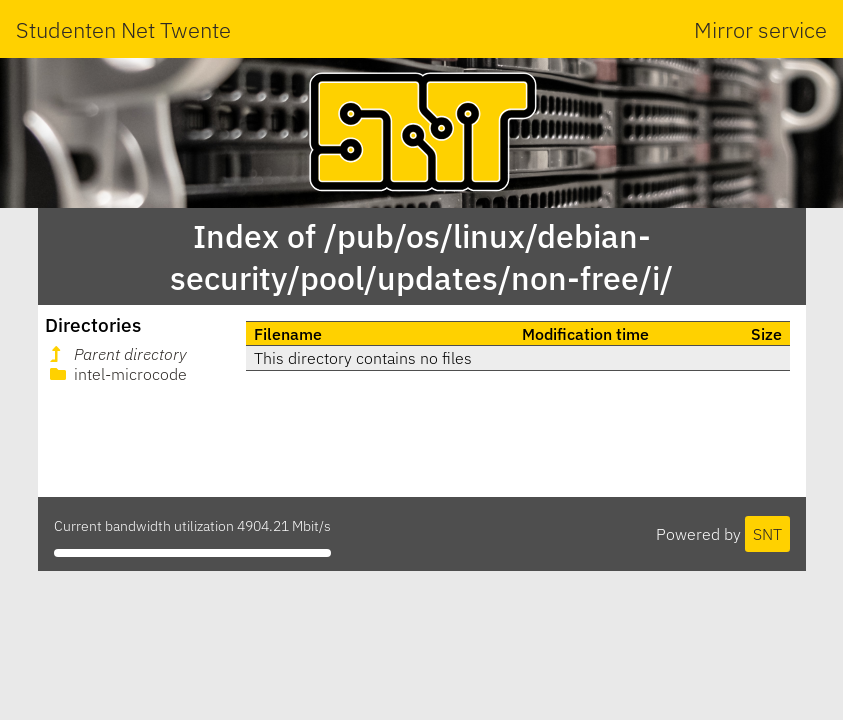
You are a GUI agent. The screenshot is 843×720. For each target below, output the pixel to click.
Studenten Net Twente (123, 29)
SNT (767, 534)
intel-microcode (116, 374)
